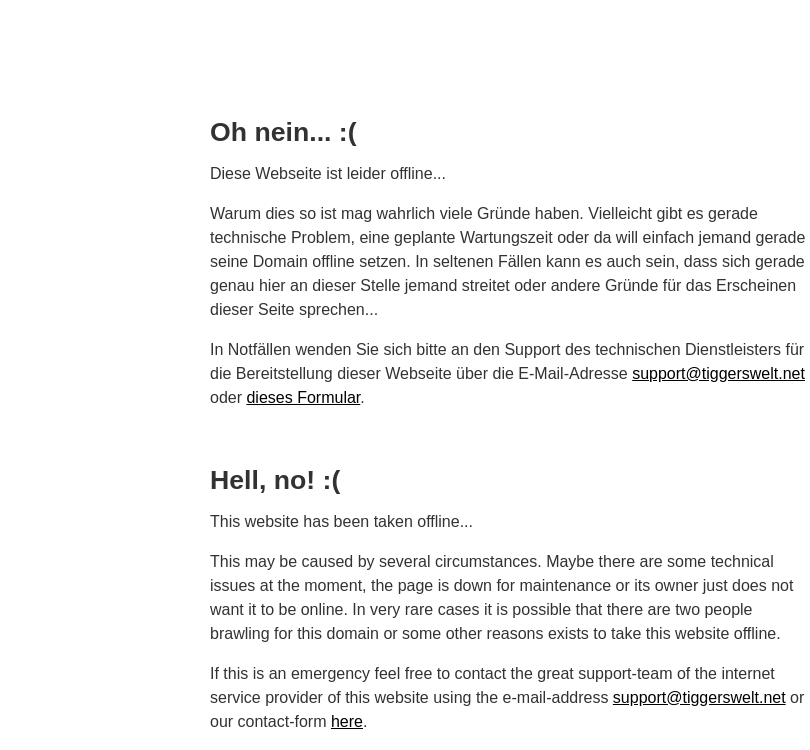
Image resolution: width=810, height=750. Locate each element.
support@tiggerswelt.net (718, 373)
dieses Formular (303, 397)
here (347, 721)
